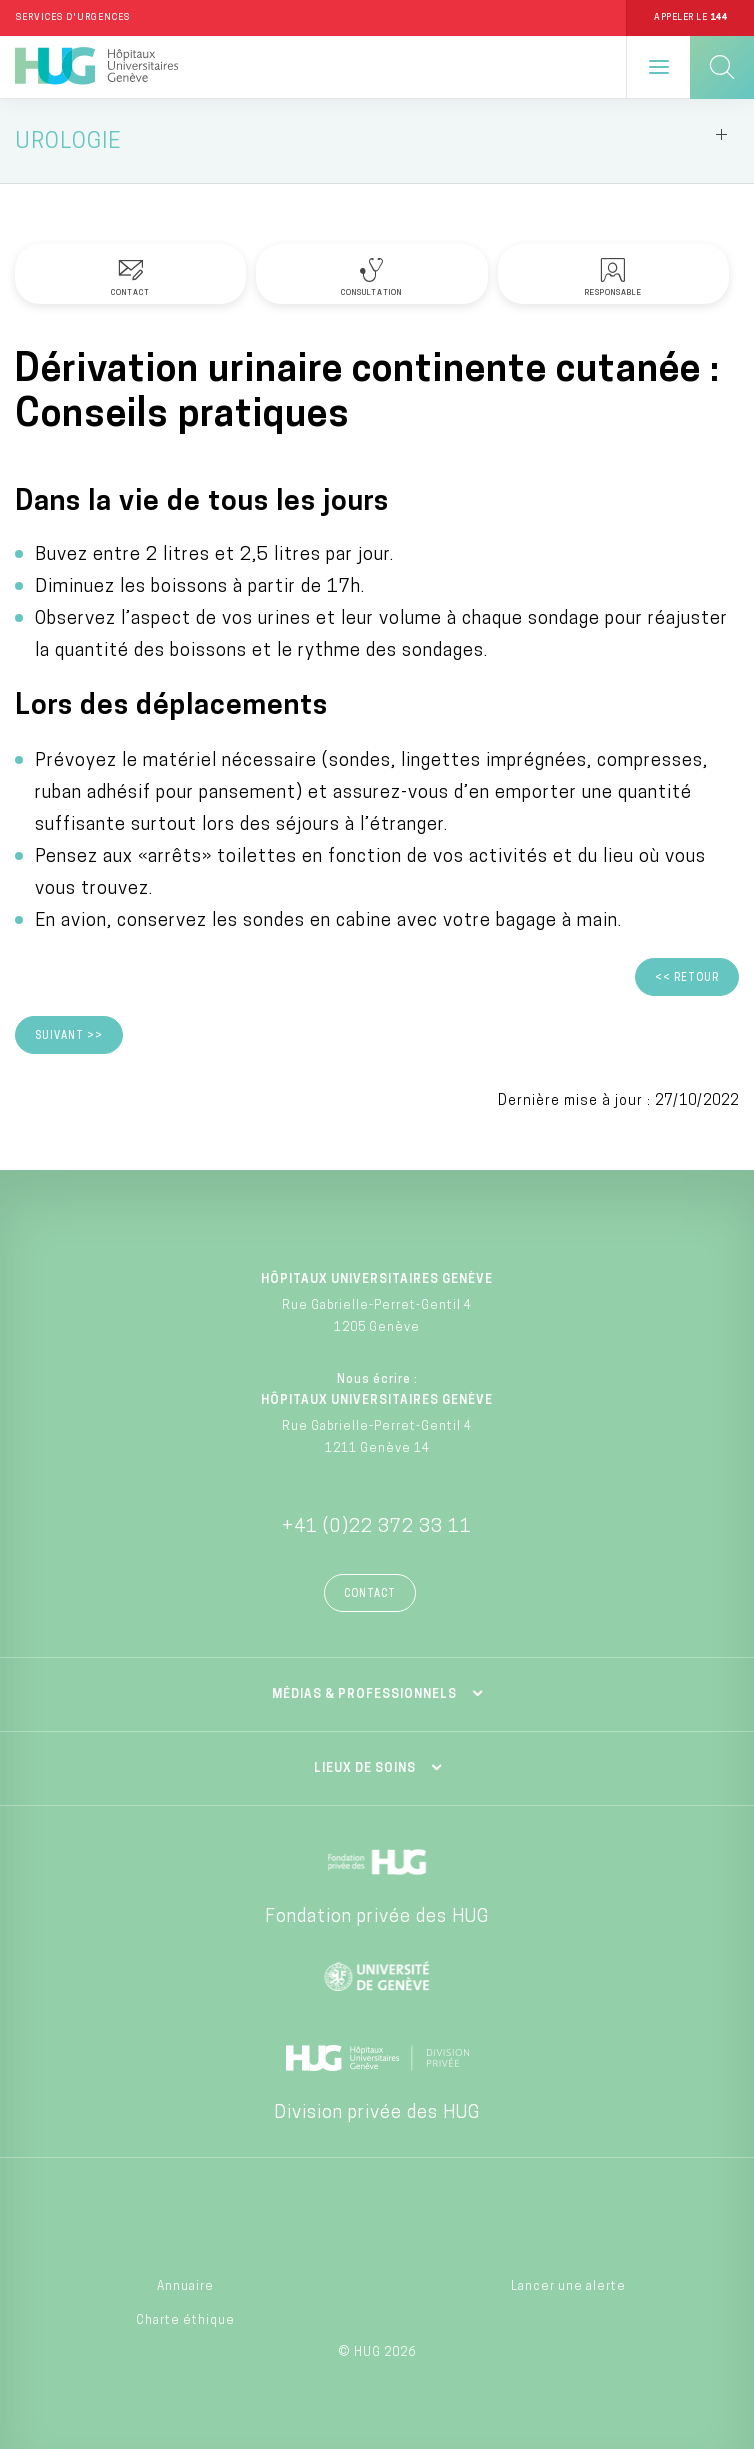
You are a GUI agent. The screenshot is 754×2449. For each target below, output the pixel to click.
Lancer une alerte (568, 2287)
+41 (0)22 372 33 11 (377, 1527)
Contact (370, 1594)
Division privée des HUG (377, 2113)
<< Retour (687, 978)
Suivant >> (69, 1036)
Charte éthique (185, 2321)
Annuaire (185, 2287)
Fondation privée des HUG (377, 1917)
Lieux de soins (365, 1769)
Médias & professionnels (364, 1695)
